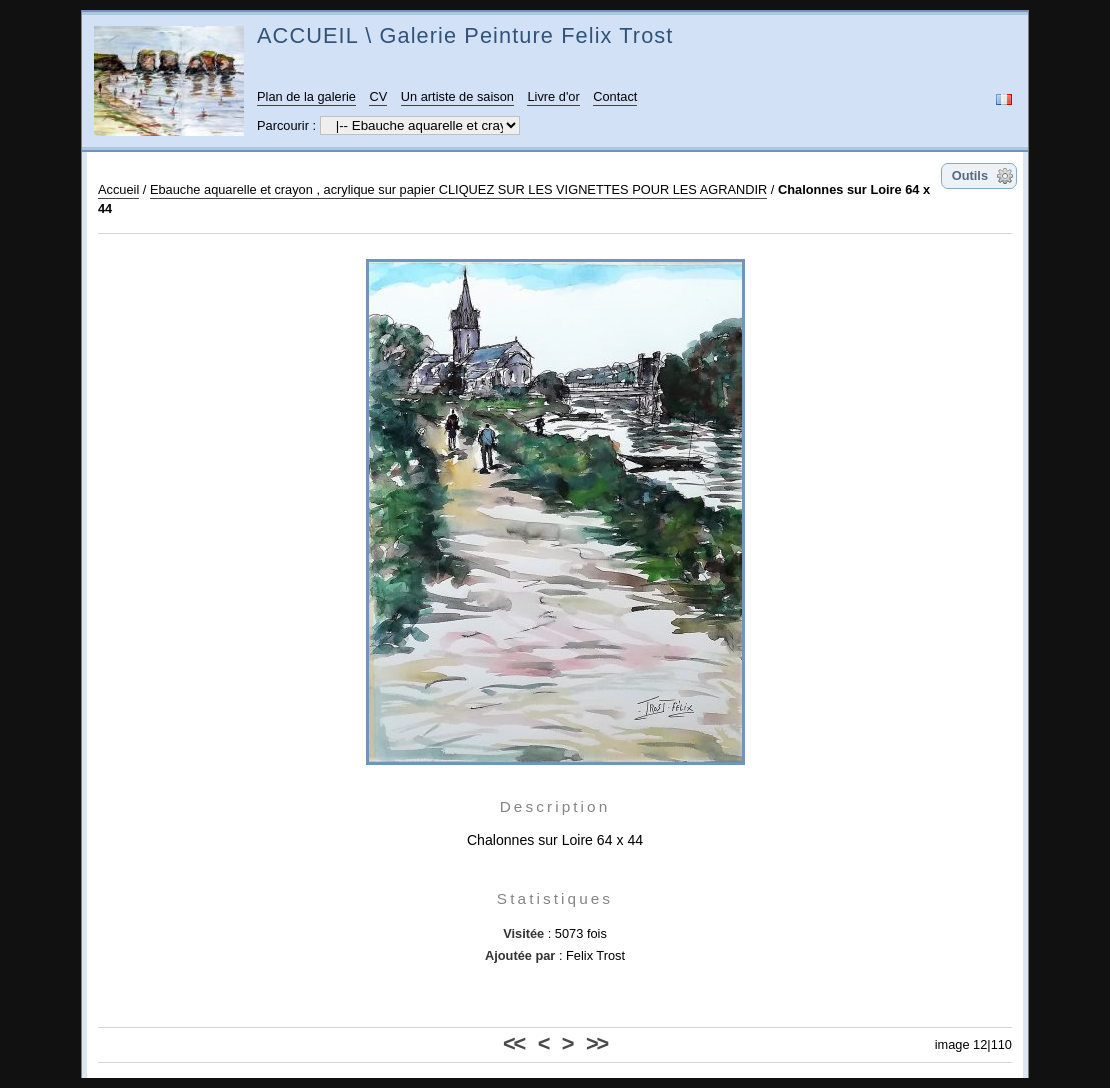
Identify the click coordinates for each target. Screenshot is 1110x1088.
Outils (970, 175)
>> (596, 1043)
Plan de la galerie (306, 96)
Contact (615, 96)
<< (513, 1043)
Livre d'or (553, 96)
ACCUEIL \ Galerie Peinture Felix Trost (465, 35)
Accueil (118, 189)
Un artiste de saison (457, 96)
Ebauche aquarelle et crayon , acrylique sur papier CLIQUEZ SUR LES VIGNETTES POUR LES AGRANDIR (458, 189)
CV (378, 96)
